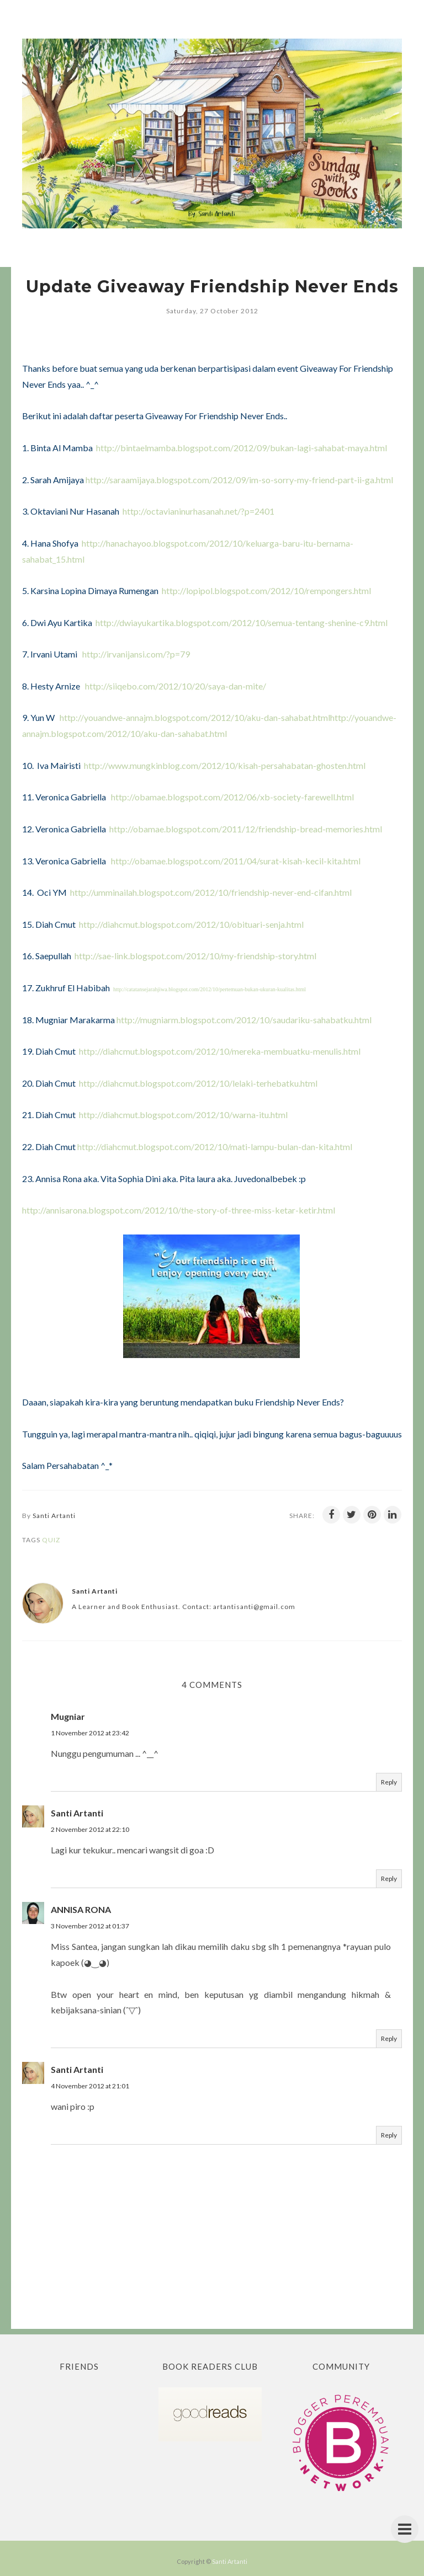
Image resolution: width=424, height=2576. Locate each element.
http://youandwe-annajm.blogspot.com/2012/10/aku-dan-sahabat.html (195, 717)
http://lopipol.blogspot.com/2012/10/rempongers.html (266, 590)
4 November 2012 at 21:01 (90, 2086)
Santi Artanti (77, 1813)
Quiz (51, 1540)
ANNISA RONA (81, 1909)
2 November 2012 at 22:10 (90, 1829)
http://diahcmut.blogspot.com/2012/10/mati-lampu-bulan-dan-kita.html (214, 1146)
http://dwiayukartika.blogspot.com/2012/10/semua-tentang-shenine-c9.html (242, 622)
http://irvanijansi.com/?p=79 (136, 654)
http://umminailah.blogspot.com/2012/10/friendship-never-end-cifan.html (211, 892)
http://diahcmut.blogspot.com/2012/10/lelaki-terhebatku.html (198, 1083)
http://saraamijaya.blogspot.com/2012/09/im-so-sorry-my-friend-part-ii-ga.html (239, 479)
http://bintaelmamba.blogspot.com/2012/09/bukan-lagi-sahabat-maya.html (241, 447)
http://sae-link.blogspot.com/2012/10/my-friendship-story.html (195, 955)
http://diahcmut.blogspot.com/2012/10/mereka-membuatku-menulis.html (220, 1051)
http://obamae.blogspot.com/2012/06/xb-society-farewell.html (232, 797)
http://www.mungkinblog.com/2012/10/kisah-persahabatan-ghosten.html (224, 765)
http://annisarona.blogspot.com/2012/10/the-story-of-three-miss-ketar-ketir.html (178, 1210)
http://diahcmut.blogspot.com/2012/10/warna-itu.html (183, 1114)
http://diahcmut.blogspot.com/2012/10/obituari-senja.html (191, 924)
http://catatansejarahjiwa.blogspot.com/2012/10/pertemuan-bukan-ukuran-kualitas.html (209, 989)
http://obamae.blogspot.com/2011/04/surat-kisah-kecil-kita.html (236, 861)
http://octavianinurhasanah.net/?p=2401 (198, 511)
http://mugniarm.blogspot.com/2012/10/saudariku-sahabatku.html (244, 1019)
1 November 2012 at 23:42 (90, 1733)
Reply (389, 1782)
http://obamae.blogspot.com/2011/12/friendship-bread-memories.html (245, 829)
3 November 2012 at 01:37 (90, 1926)
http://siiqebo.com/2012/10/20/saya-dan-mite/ (175, 686)
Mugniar (68, 1716)
